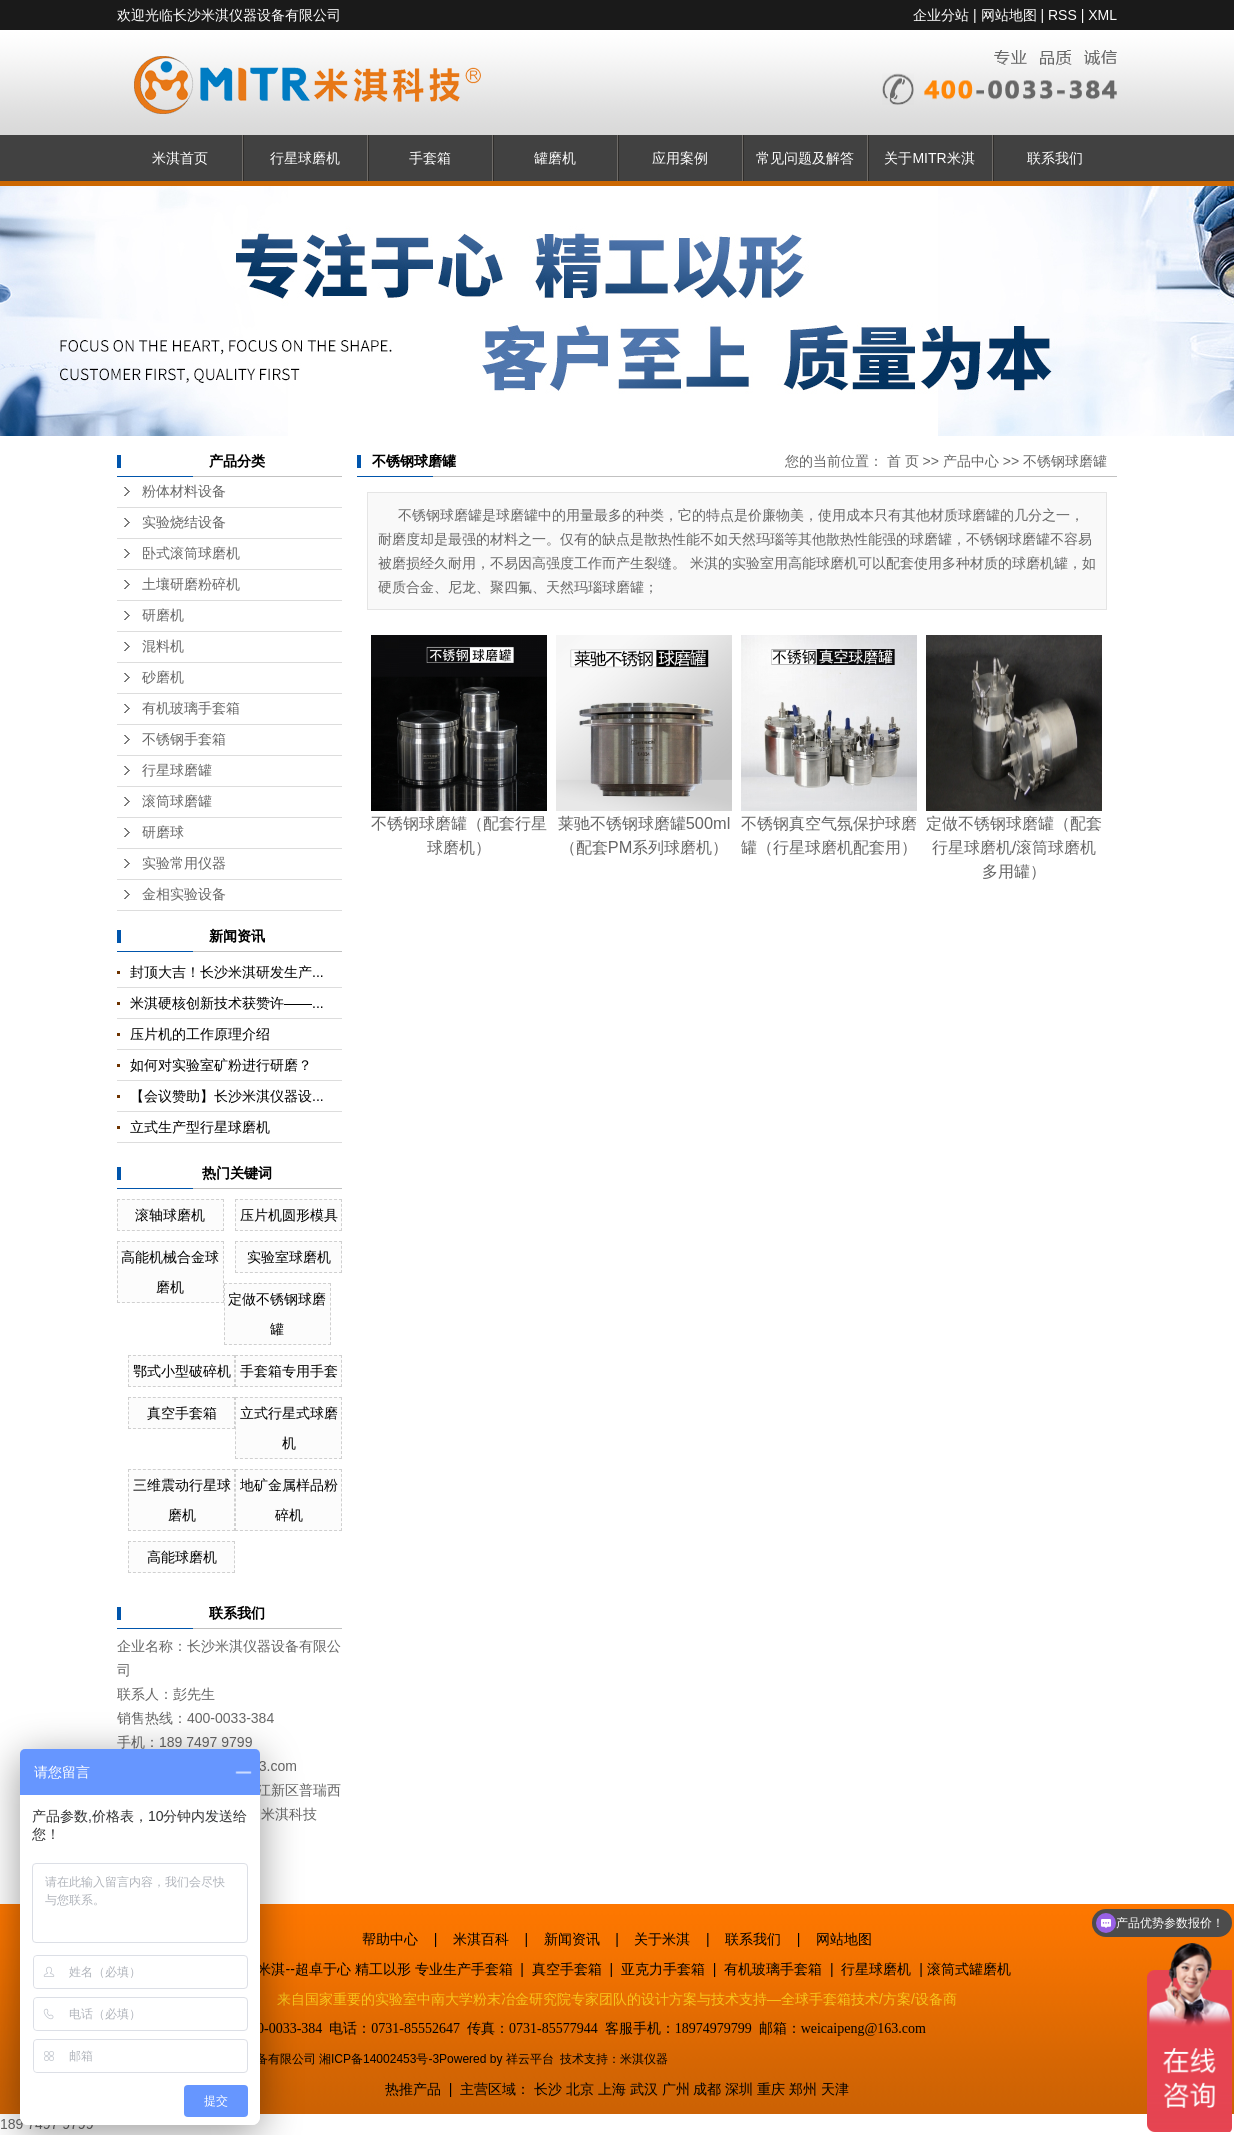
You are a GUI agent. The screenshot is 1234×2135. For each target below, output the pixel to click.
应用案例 (680, 158)
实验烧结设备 (184, 522)
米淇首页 (180, 158)
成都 (707, 2089)
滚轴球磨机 (170, 1215)
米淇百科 (481, 1939)
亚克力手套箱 (663, 1969)
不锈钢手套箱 (184, 739)
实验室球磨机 (289, 1257)
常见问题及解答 (805, 158)
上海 (612, 2089)
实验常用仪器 (184, 863)
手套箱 (430, 158)
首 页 (903, 461)
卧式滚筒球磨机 (191, 553)
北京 (580, 2089)
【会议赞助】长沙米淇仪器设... (227, 1096)
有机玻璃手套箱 (191, 708)
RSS (1062, 15)
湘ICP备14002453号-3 (379, 2059)
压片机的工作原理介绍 (200, 1034)
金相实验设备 (184, 894)
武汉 (644, 2089)
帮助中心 (390, 1939)
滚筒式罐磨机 (969, 1969)
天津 (835, 2089)
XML (1102, 15)
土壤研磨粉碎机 (191, 584)
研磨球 (163, 832)
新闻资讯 (572, 1939)
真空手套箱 (182, 1413)
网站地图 (1009, 15)
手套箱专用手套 (289, 1371)
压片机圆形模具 (289, 1215)
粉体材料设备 (184, 491)
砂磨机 (163, 677)
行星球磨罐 (177, 770)
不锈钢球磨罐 (1065, 461)
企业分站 (941, 15)
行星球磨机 (305, 158)
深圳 (739, 2089)
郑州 (803, 2089)
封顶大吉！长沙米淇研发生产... (227, 972)
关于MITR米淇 (929, 158)
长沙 (548, 2089)
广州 (676, 2089)
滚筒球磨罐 (177, 801)
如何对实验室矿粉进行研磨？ (221, 1065)
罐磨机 (555, 158)
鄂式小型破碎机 (182, 1371)
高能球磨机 (182, 1557)
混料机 (163, 646)
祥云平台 (530, 2059)
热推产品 (413, 2089)
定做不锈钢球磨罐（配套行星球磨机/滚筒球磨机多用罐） (1014, 847)
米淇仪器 (644, 2059)
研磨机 (163, 615)
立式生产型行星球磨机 (200, 1127)
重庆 (771, 2089)
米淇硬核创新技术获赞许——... (227, 1003)
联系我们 (1055, 158)
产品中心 (971, 461)
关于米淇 (662, 1939)
